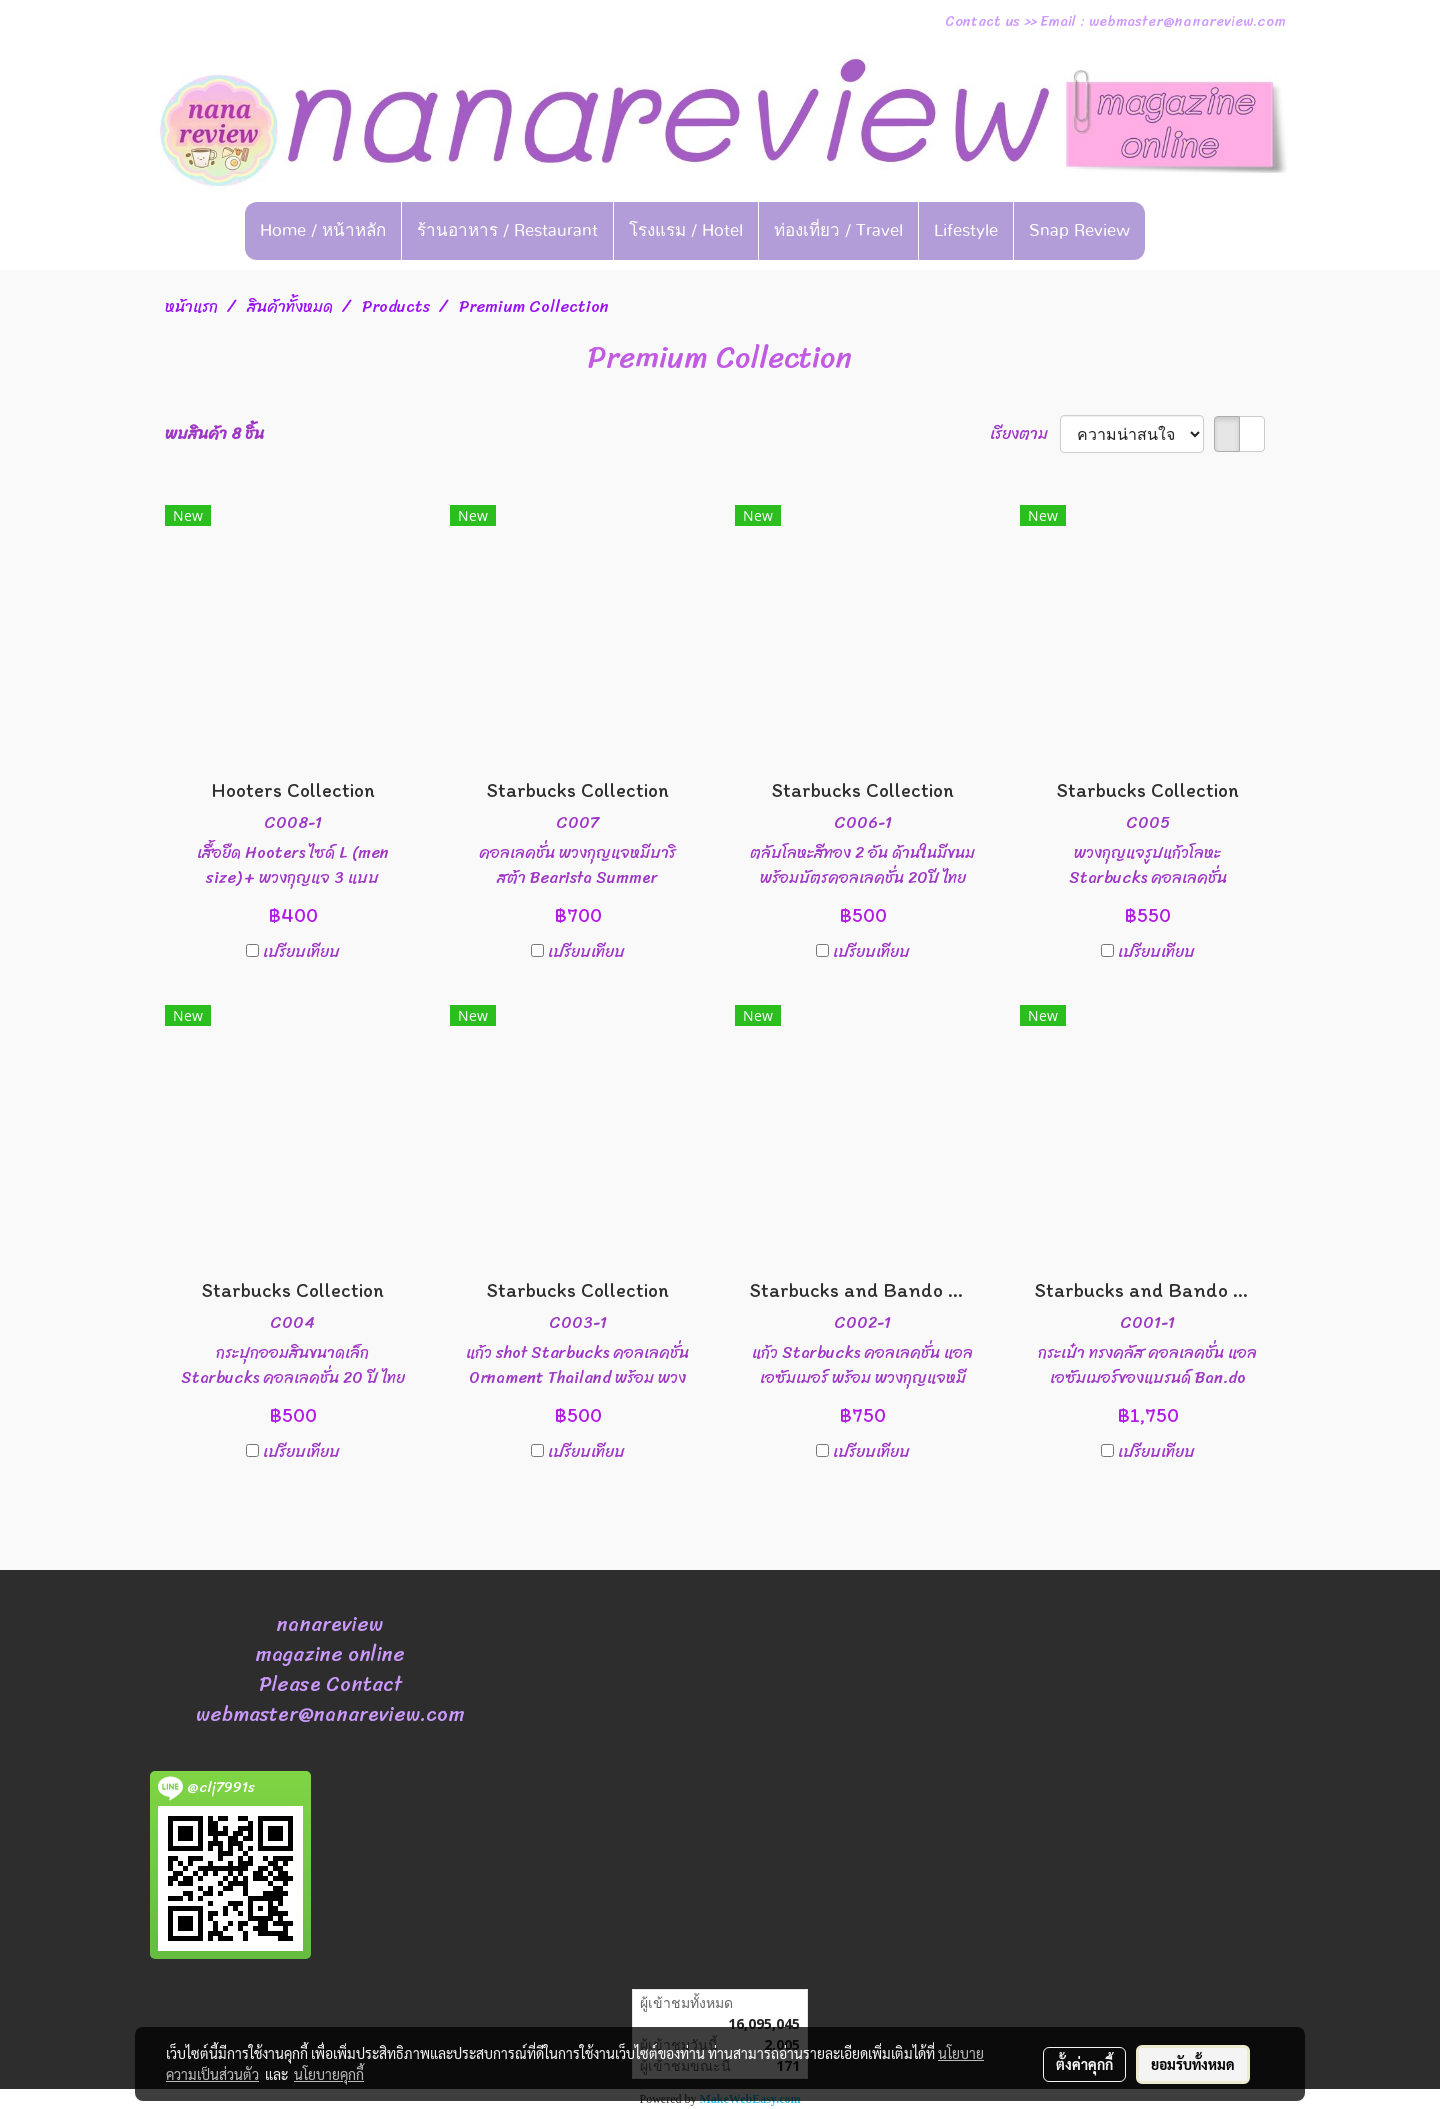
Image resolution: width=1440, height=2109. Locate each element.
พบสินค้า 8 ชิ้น (214, 434)
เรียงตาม (1025, 434)
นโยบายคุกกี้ (329, 2074)
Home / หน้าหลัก (323, 230)
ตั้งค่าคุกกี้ (1084, 2064)
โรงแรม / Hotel (686, 230)
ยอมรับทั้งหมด (1193, 2064)
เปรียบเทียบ (301, 952)
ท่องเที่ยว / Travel (838, 230)
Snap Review (1079, 230)
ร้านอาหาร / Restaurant (507, 230)
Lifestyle (966, 230)
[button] (1176, 231)
